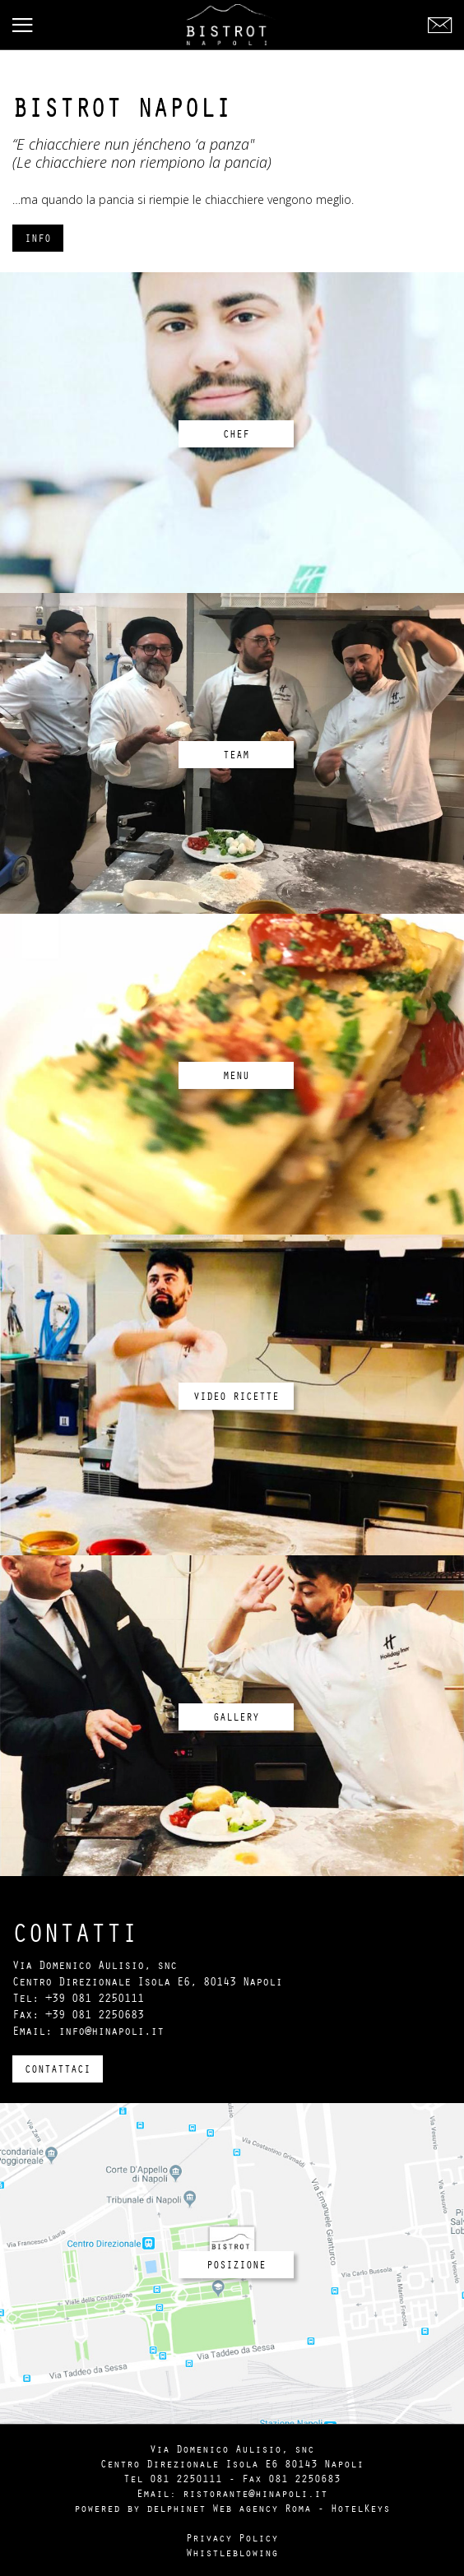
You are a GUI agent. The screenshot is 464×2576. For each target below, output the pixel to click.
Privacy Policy (232, 2537)
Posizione (236, 2264)
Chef (236, 433)
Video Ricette (236, 1395)
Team (236, 754)
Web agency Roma (261, 2507)
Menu (236, 1075)
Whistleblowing (232, 2552)
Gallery (236, 1716)
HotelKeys (360, 2507)
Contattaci (57, 2068)
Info (38, 237)
